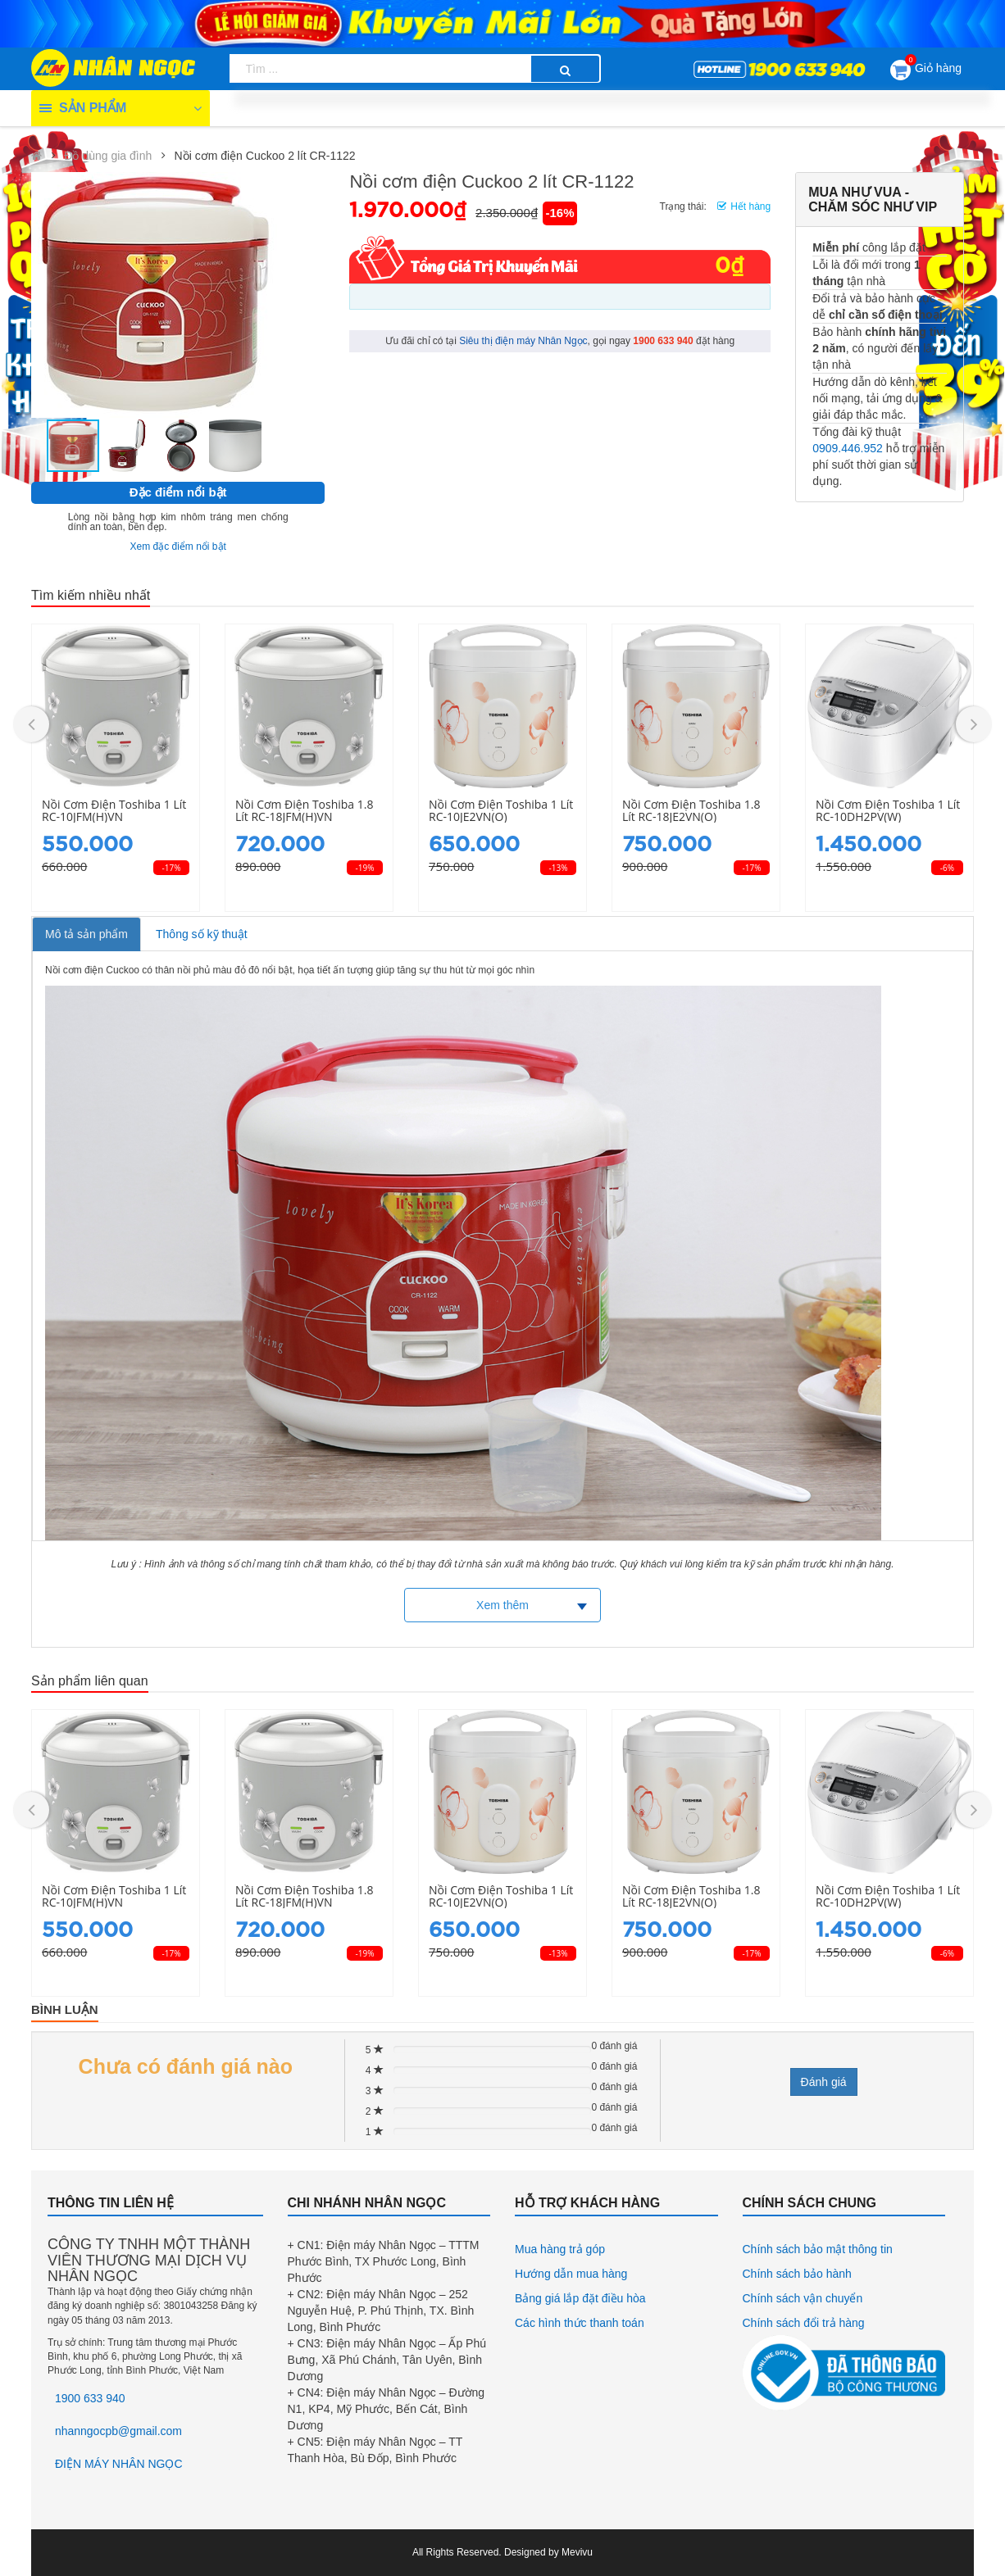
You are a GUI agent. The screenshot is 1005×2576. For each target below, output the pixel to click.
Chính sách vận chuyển (803, 2298)
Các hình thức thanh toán (579, 2322)
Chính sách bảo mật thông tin (818, 2249)
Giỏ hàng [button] (926, 67)
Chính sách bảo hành (797, 2273)
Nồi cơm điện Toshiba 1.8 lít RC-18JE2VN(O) (691, 810)
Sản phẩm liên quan (89, 1681)
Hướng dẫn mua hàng (571, 2273)
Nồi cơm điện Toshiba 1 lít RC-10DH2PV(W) (888, 810)
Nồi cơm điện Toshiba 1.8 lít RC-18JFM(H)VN (304, 810)
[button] (152, 297)
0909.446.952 (847, 448)
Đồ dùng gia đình (108, 155)
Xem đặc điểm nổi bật (178, 546)
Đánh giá (824, 2081)
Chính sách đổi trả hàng (804, 2322)
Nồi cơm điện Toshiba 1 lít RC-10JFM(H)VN (114, 810)
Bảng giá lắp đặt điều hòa (580, 2298)
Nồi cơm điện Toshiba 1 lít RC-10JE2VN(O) (501, 810)
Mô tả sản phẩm (86, 934)
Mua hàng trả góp (560, 2249)
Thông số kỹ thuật (202, 934)
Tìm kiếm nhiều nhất (90, 595)
